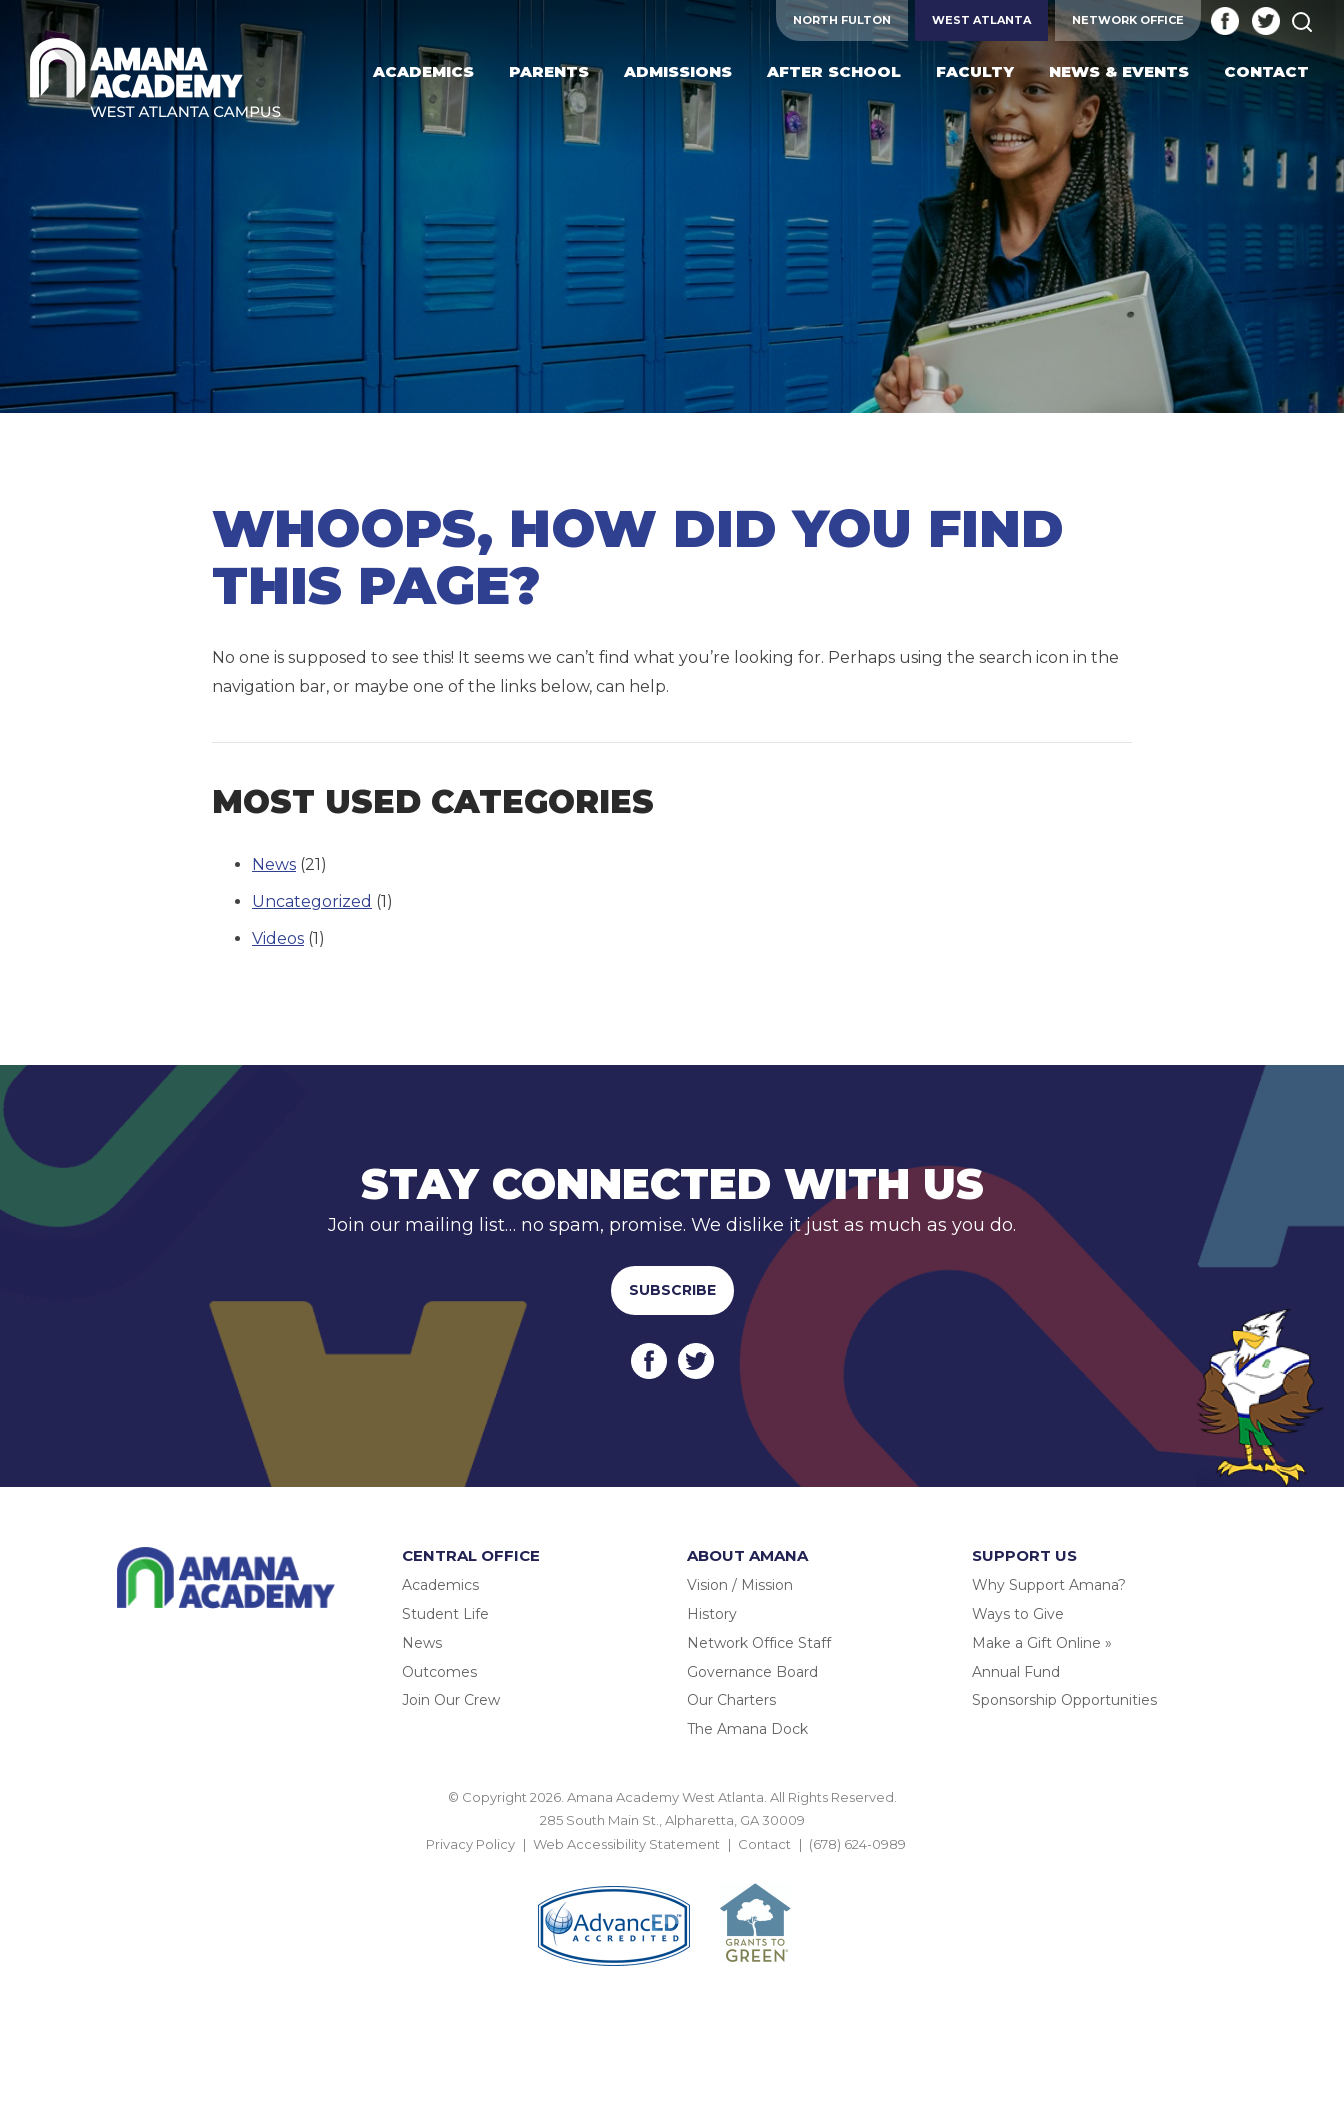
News (274, 864)
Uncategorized (312, 901)
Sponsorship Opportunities (1064, 1700)
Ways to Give (1018, 1614)
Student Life (445, 1614)
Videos (278, 938)
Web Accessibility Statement (626, 1844)
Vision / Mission (740, 1585)
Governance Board (752, 1672)
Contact (764, 1844)
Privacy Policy (470, 1844)
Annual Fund (1016, 1672)
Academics (440, 1585)
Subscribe (672, 1290)
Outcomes (439, 1672)
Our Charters (731, 1700)
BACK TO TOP (672, 1867)
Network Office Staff (759, 1643)
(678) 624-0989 (857, 1844)
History (712, 1614)
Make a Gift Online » (1042, 1643)
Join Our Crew (451, 1700)
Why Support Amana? (1049, 1585)
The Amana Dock (747, 1729)
